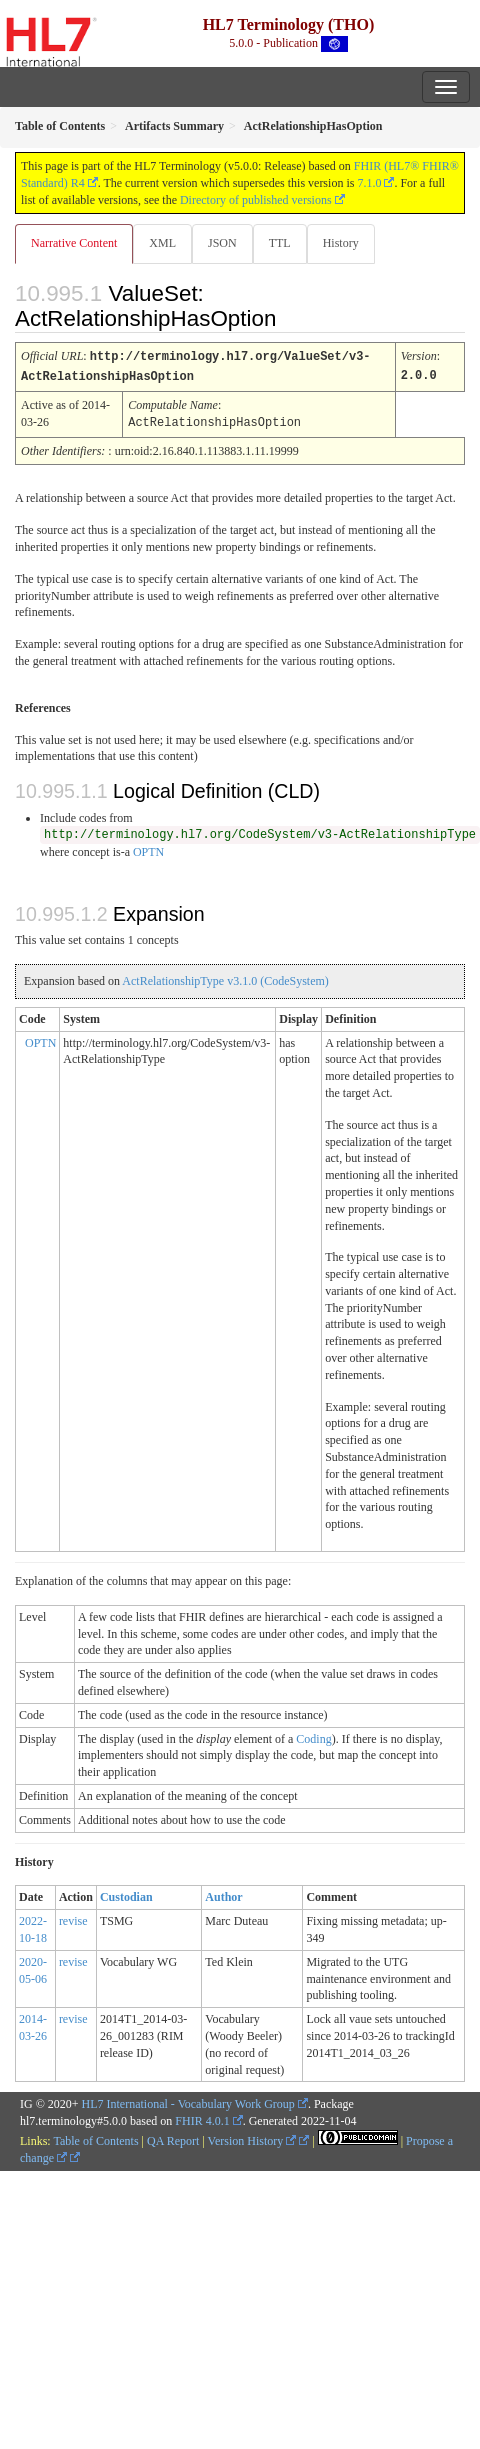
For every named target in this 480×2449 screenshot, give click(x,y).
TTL (280, 243)
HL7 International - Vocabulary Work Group (188, 2101)
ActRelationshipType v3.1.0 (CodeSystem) (225, 978)
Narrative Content (74, 243)
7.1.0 (369, 183)
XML (162, 243)
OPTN (148, 849)
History (341, 243)
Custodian (126, 1894)
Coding (313, 1736)
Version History (252, 2138)
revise (73, 1918)
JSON (222, 243)
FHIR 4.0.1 (202, 2118)
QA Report (173, 2138)
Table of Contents (95, 2138)
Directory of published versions (256, 200)
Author (223, 1894)
